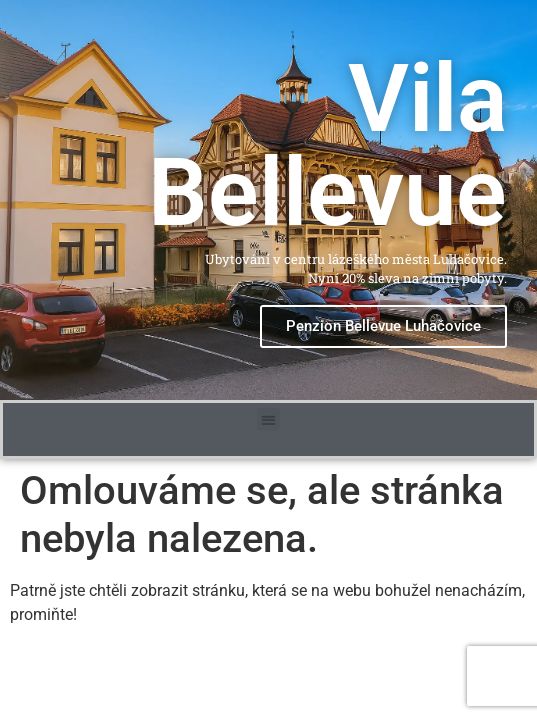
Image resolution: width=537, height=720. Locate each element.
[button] (268, 417)
